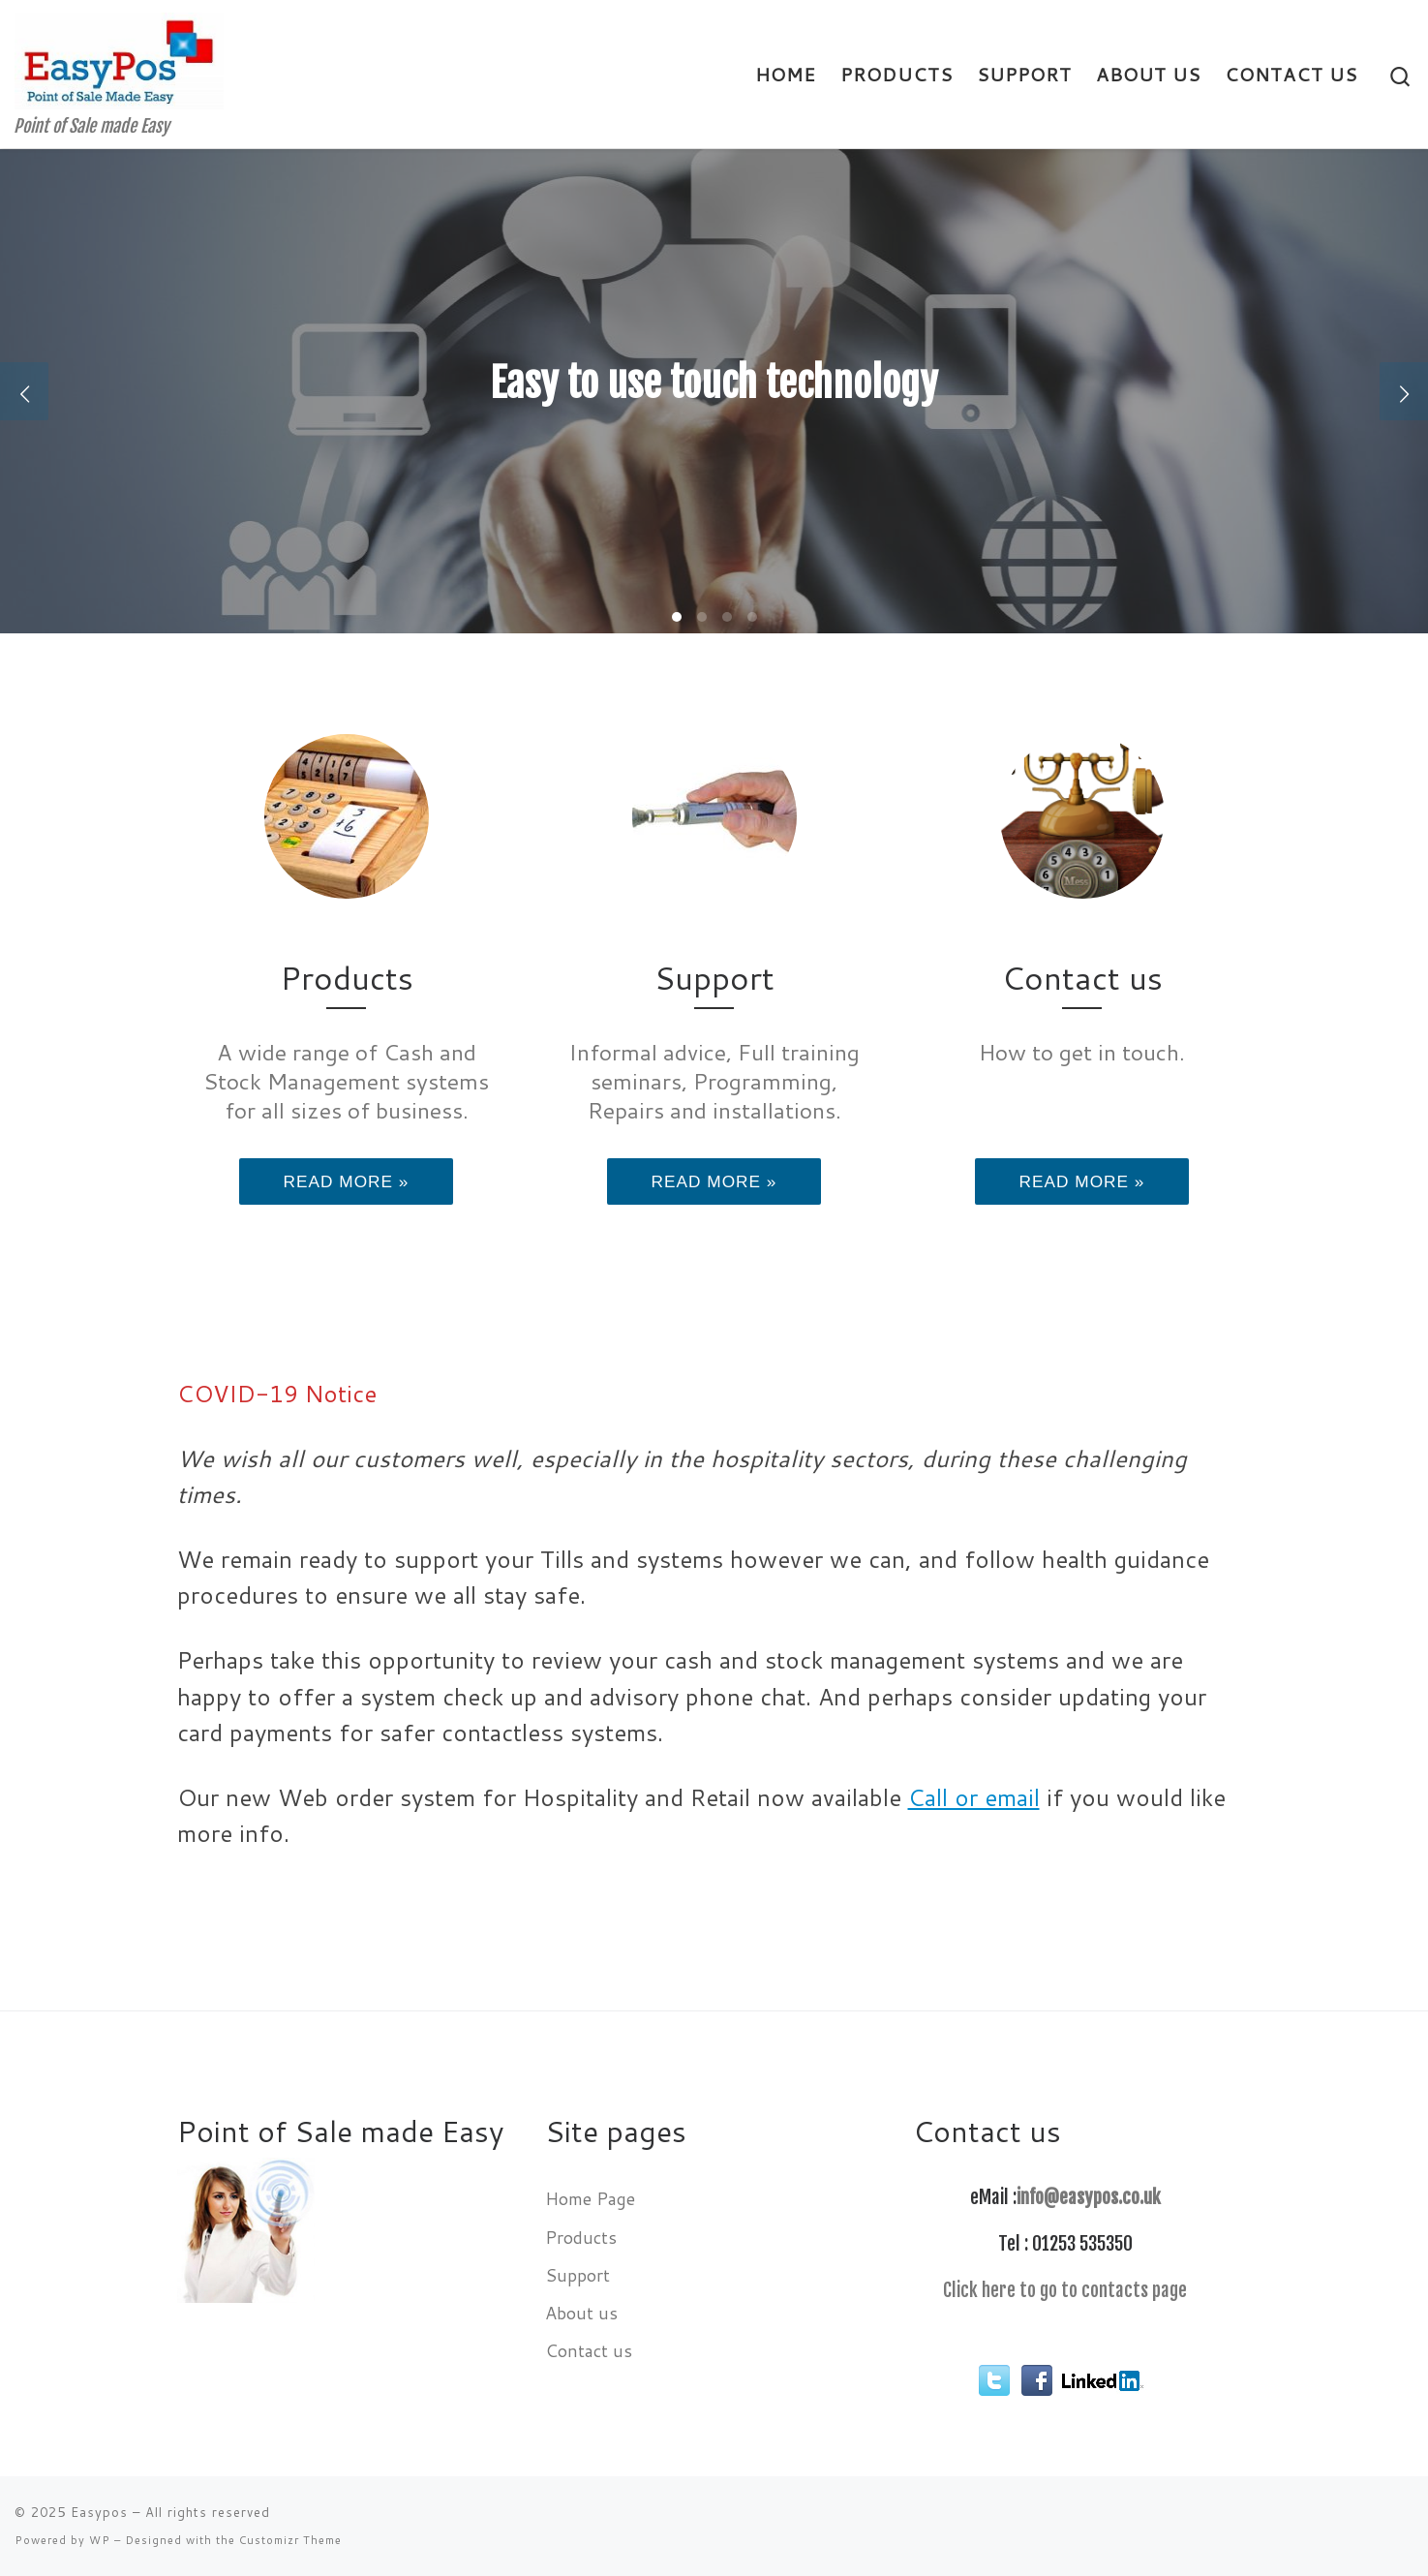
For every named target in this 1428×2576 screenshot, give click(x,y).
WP (99, 2540)
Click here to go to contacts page (1065, 2290)
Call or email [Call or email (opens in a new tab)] (974, 1797)
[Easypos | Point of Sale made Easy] (119, 59)
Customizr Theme (290, 2540)
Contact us (588, 2350)
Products (581, 2237)
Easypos (99, 2512)
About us (581, 2312)
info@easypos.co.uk (1089, 2197)
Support (577, 2274)
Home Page (590, 2198)
